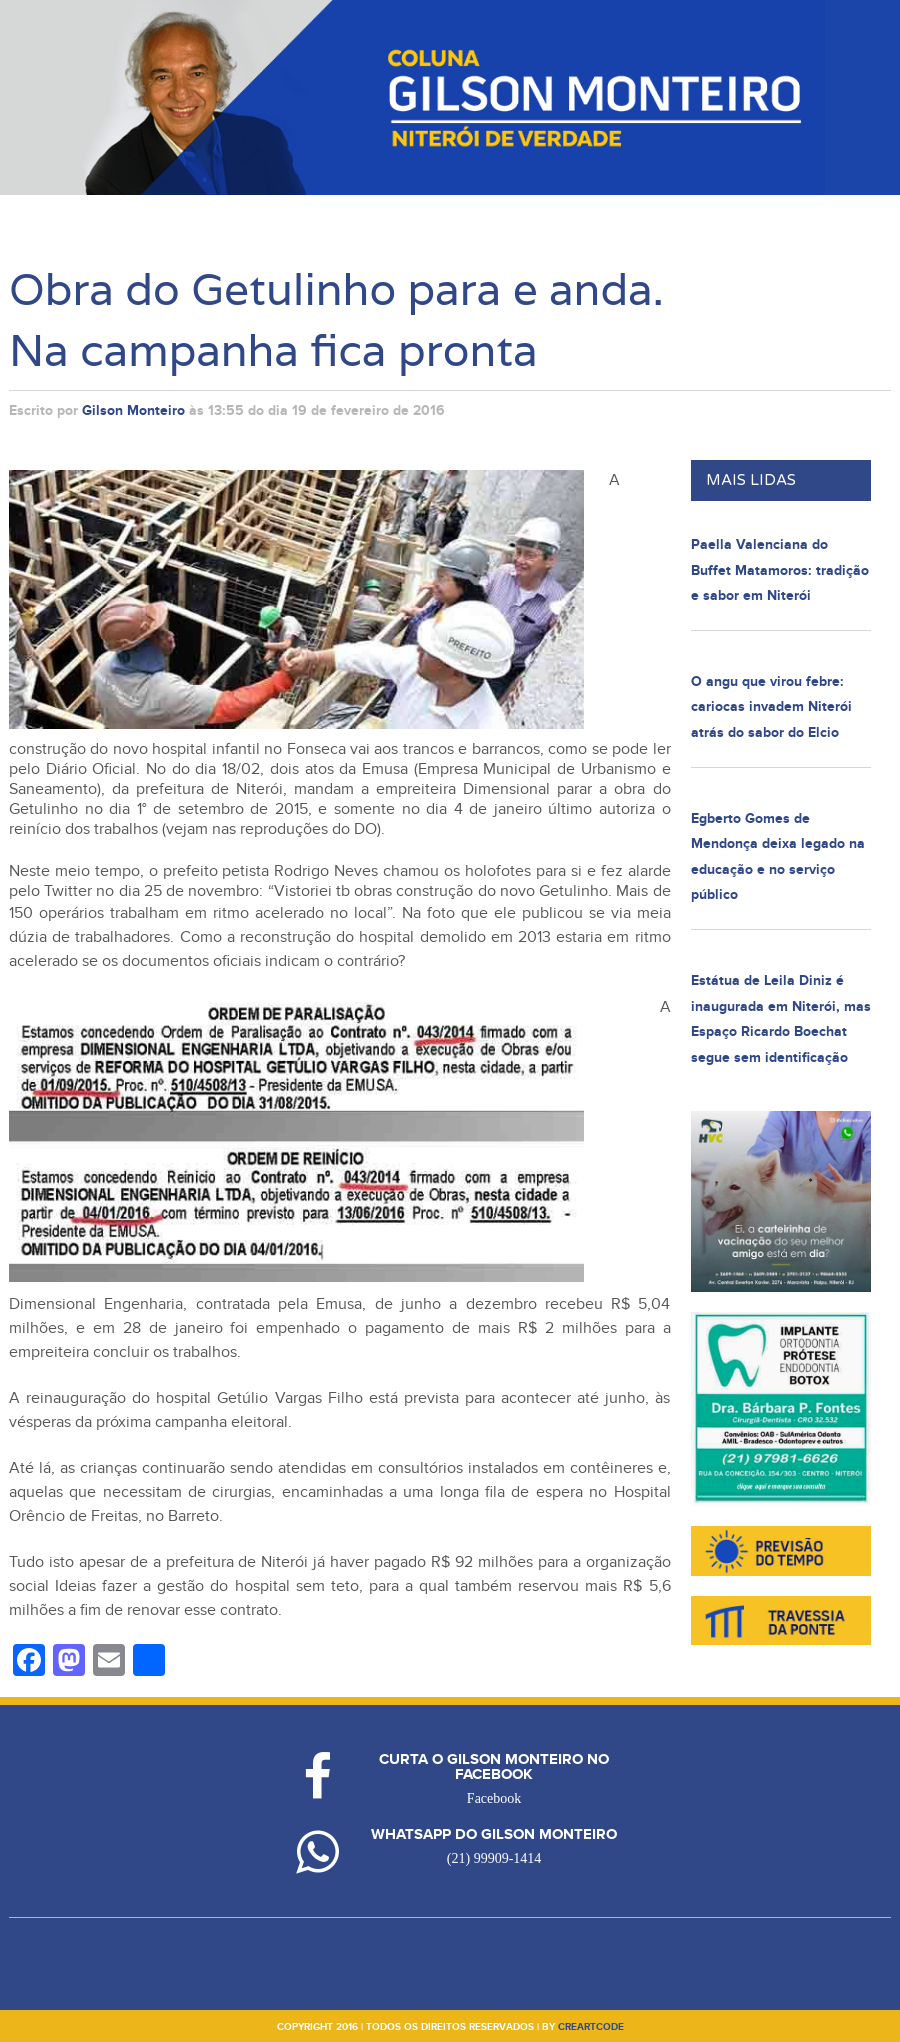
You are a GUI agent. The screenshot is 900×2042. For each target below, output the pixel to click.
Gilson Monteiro (133, 410)
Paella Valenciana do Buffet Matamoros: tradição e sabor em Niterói (780, 570)
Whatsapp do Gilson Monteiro (494, 1834)
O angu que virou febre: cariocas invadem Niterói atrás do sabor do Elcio (771, 707)
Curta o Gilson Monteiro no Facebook (494, 1767)
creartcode (591, 2027)
